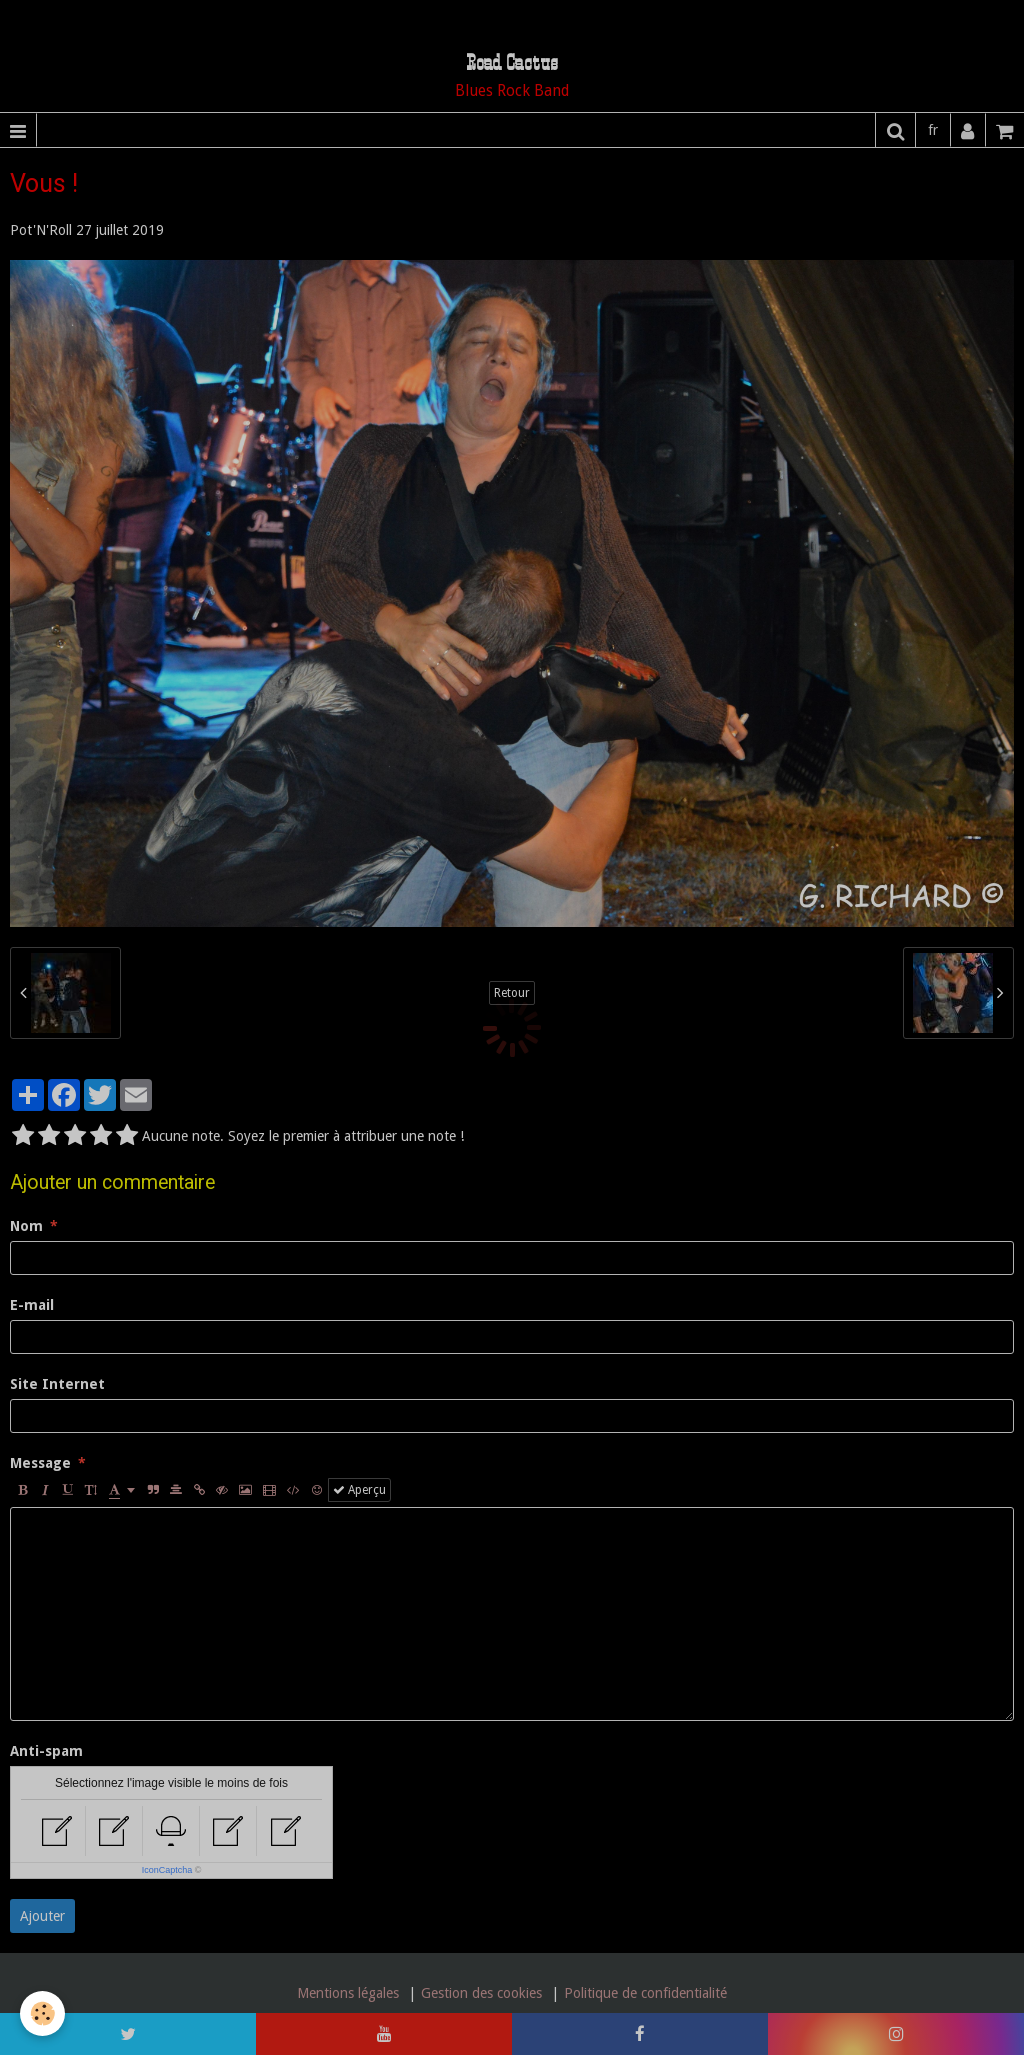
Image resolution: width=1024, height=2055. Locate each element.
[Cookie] (42, 2013)
